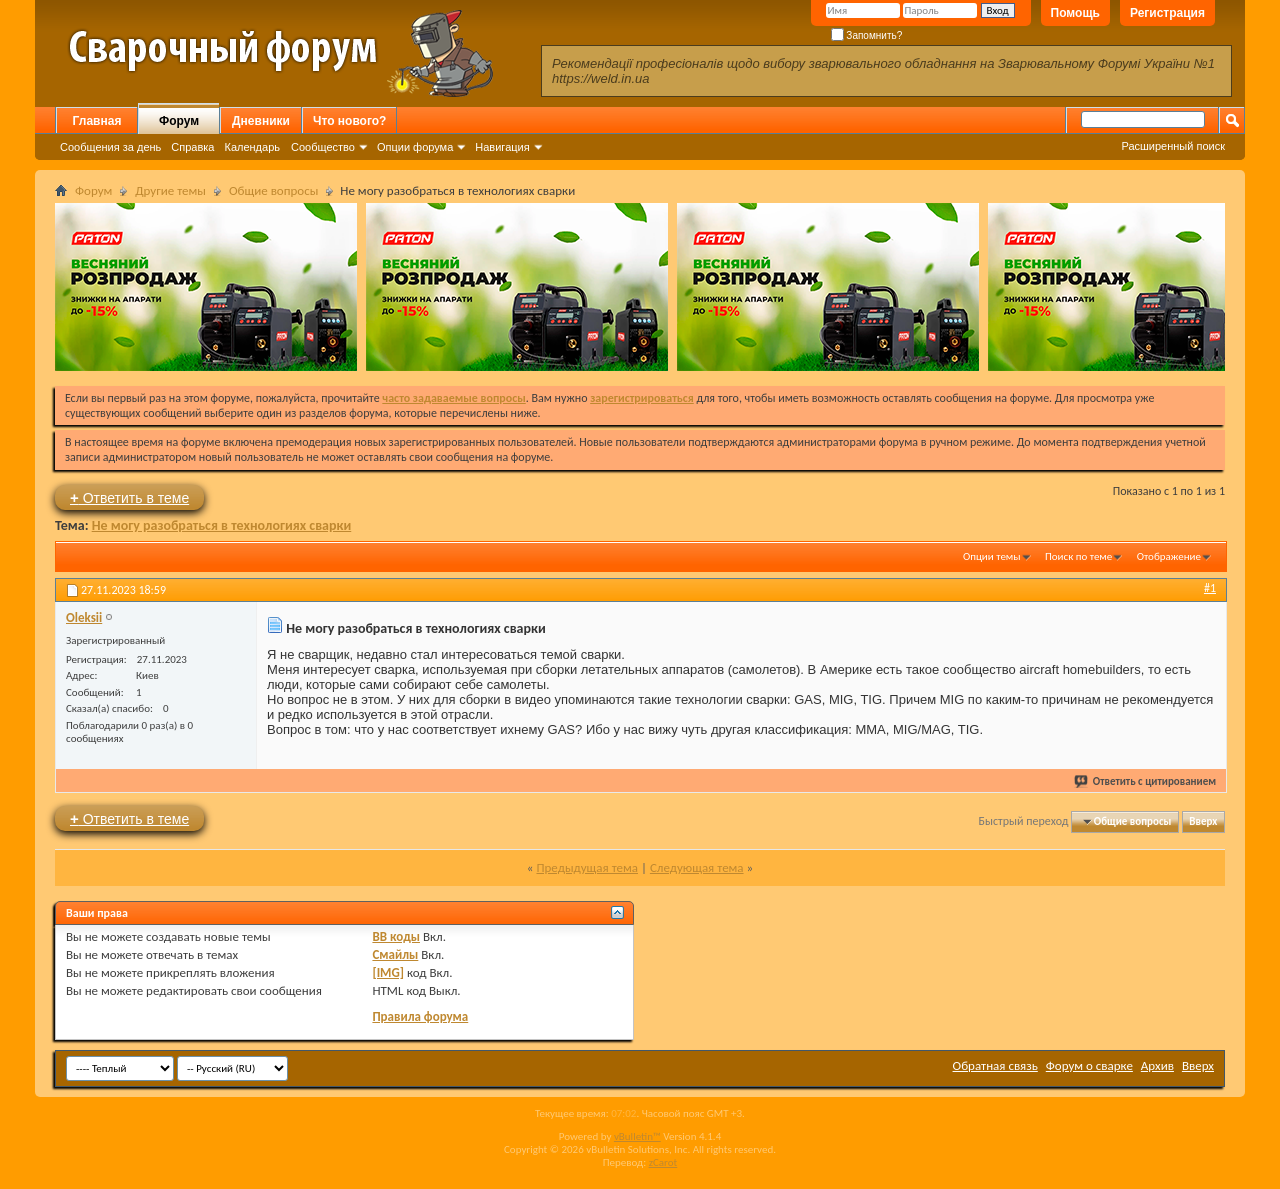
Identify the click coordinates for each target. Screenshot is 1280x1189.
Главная (97, 121)
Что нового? (349, 121)
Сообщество (323, 147)
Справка (192, 147)
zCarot (663, 1162)
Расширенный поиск (1173, 146)
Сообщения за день (110, 147)
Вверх (1203, 821)
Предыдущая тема (587, 867)
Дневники (261, 121)
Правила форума (420, 1016)
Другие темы (170, 190)
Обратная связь (995, 1065)
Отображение (1169, 556)
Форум (179, 121)
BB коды (396, 936)
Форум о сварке (1089, 1065)
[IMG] (388, 972)
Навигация (502, 147)
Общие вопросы (273, 190)
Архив (1157, 1065)
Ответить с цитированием (1146, 781)
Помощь (1075, 13)
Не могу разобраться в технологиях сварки (222, 525)
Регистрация (1167, 13)
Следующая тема (697, 867)
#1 (1210, 588)
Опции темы (992, 556)
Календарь (252, 147)
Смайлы (395, 954)
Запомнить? (867, 35)
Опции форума (415, 147)
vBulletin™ (637, 1136)
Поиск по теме (1078, 556)
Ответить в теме (129, 497)
